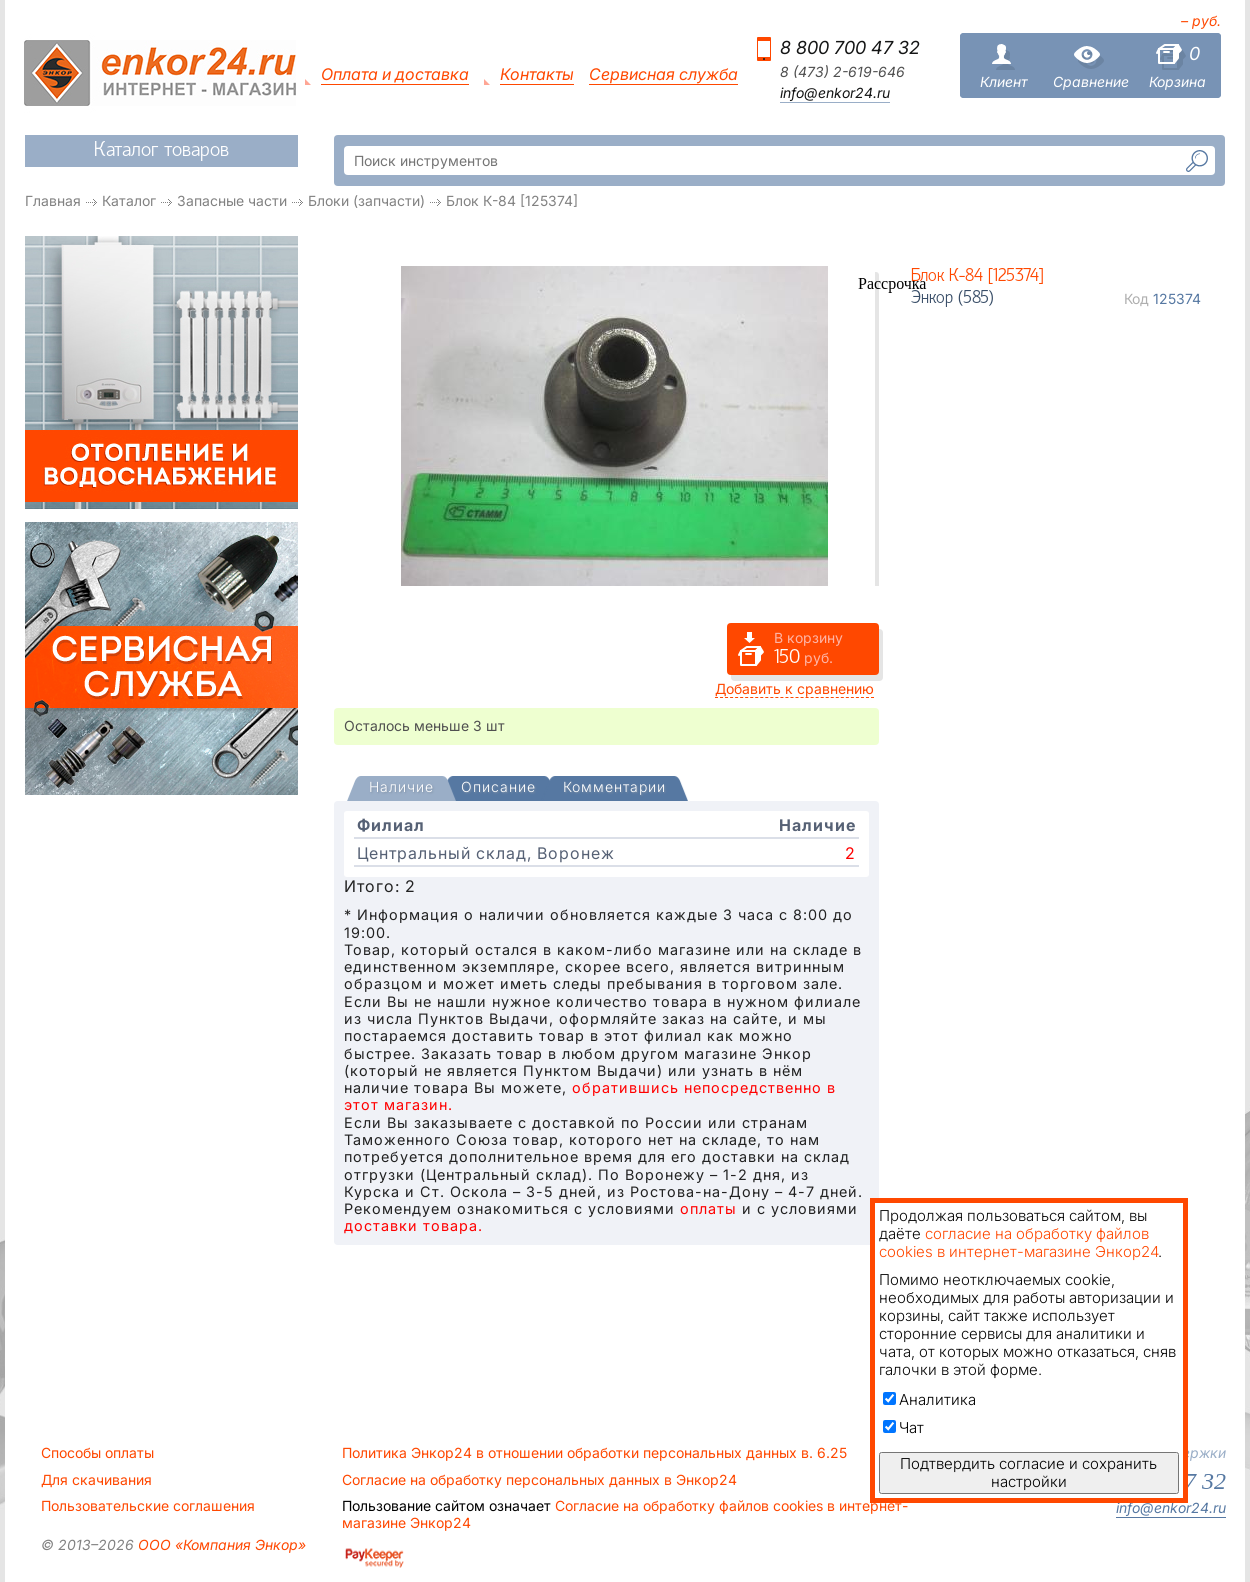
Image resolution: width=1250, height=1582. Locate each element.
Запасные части (232, 200)
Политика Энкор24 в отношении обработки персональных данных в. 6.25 (594, 1453)
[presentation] (401, 788)
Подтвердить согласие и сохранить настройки (1028, 1472)
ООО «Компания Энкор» (220, 1544)
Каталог (129, 200)
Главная (53, 200)
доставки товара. (413, 1225)
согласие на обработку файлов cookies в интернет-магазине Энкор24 (1018, 1242)
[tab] (401, 789)
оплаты (708, 1208)
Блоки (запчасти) (366, 200)
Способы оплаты (97, 1453)
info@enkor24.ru (835, 93)
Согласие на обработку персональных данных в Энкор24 (539, 1480)
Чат (903, 1427)
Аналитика (929, 1399)
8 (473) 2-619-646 (842, 72)
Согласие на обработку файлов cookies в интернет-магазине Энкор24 (625, 1514)
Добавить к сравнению (794, 688)
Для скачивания (96, 1480)
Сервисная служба (663, 74)
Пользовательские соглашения (148, 1506)
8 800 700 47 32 (850, 47)
